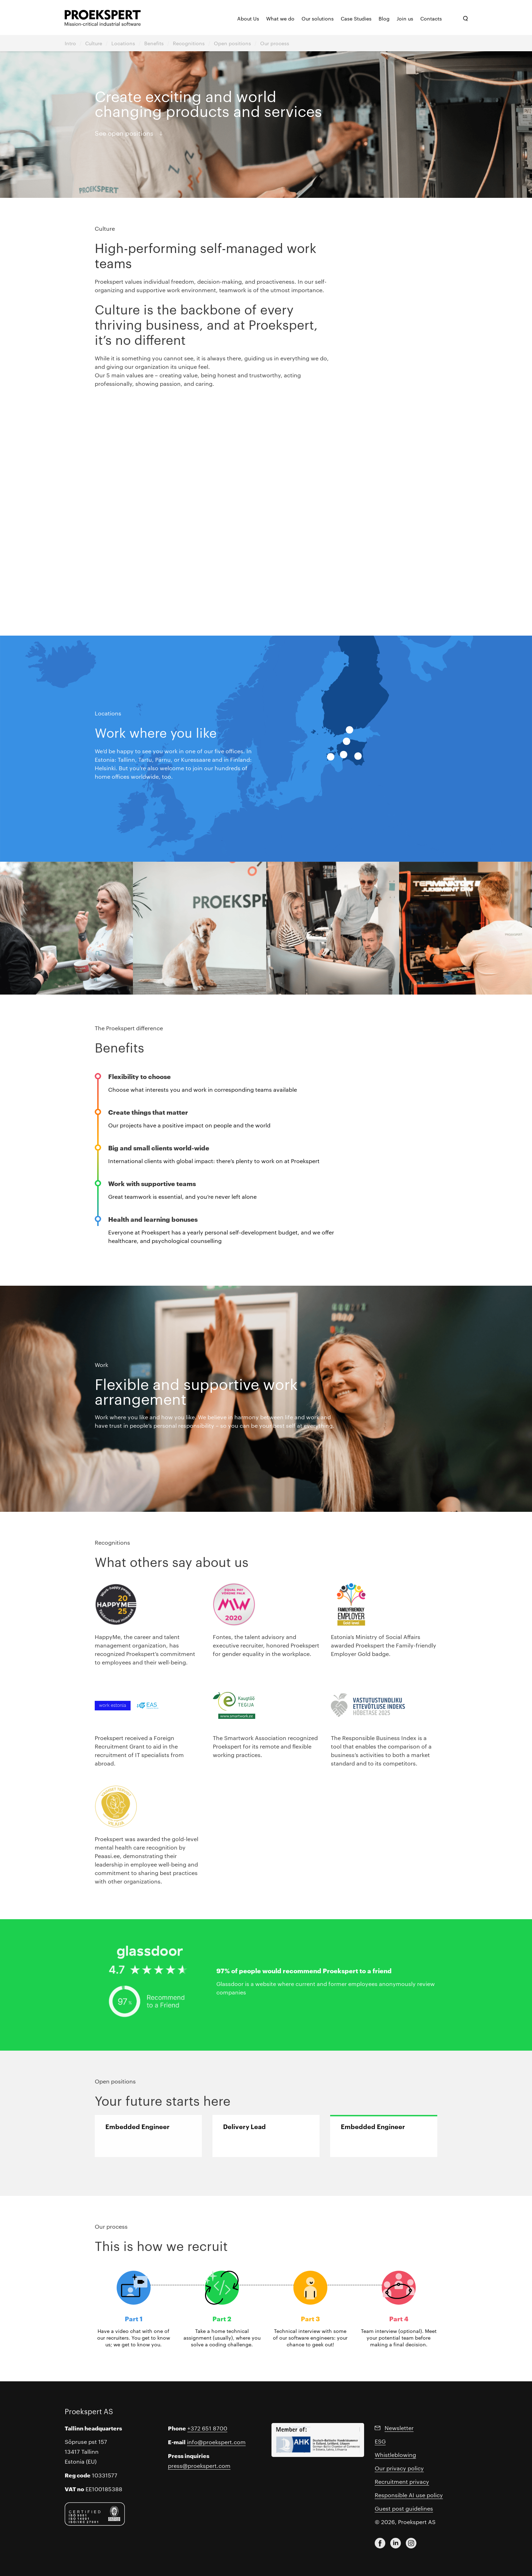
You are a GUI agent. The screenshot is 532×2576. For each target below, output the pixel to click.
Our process (274, 43)
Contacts (431, 18)
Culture (93, 43)
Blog (384, 18)
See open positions (124, 132)
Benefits (154, 43)
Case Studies (356, 18)
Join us (405, 18)
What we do (280, 18)
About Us (248, 18)
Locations (123, 43)
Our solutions (318, 18)
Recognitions (189, 43)
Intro (70, 43)
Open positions (232, 43)
